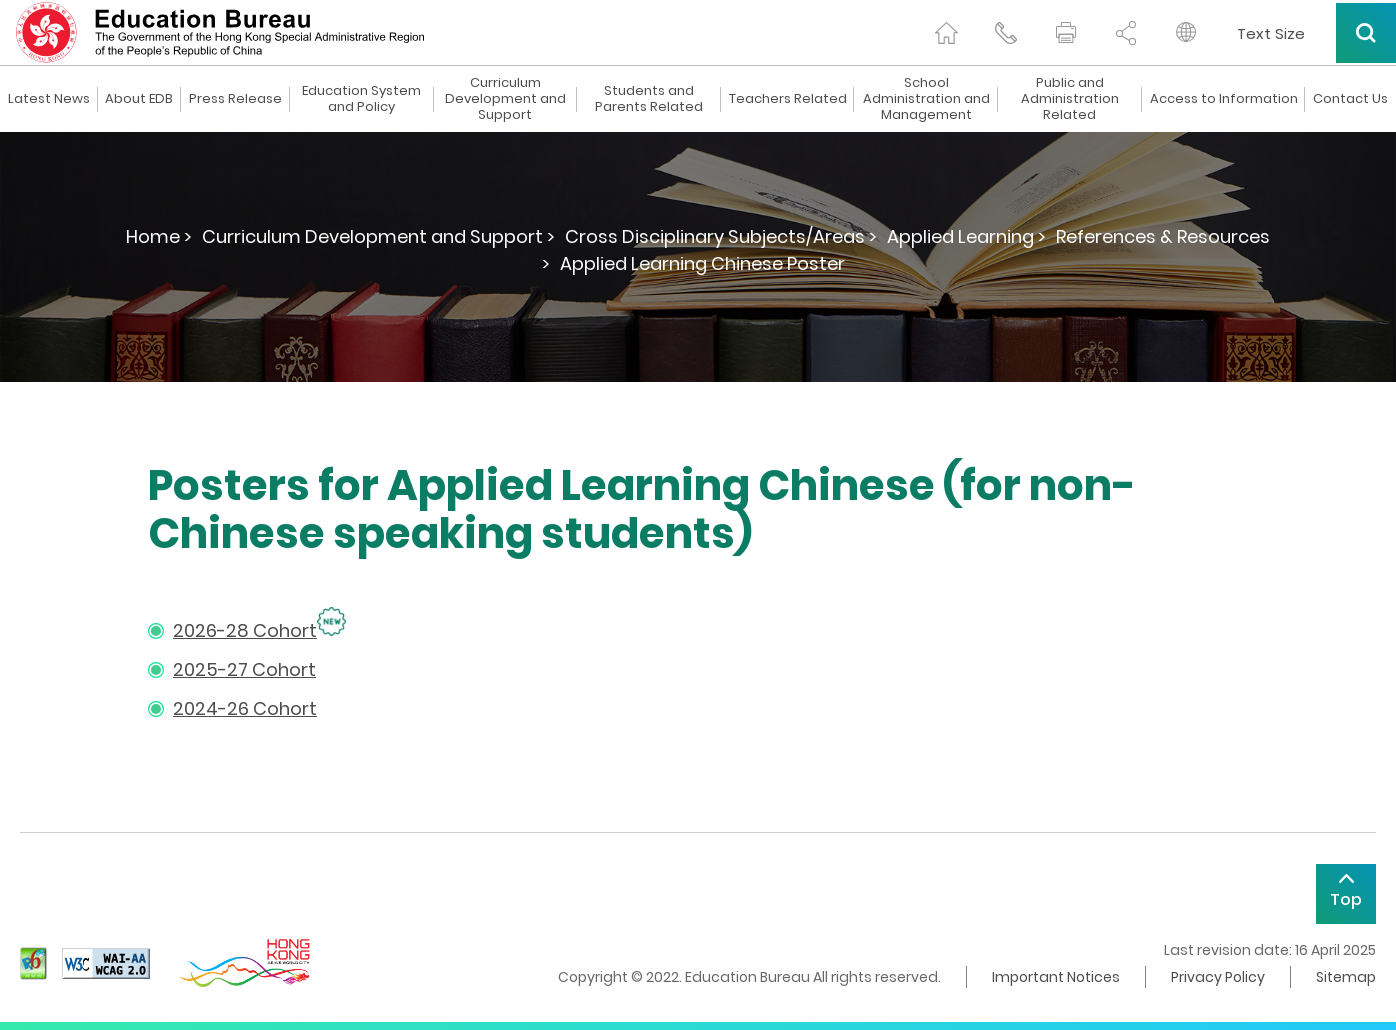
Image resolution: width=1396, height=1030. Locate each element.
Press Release (235, 99)
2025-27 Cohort (244, 669)
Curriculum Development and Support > (378, 236)
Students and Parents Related (649, 99)
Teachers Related (788, 99)
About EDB (139, 99)
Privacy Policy (1218, 977)
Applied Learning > (966, 236)
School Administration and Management (926, 99)
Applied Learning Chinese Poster (702, 263)
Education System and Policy (361, 99)
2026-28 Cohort (245, 630)
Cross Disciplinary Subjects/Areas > (721, 236)
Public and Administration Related (1070, 99)
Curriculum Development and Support (505, 99)
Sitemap (1346, 977)
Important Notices (1056, 977)
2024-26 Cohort (245, 708)
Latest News (49, 99)
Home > (159, 236)
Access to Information (1224, 99)
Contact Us (1350, 99)
